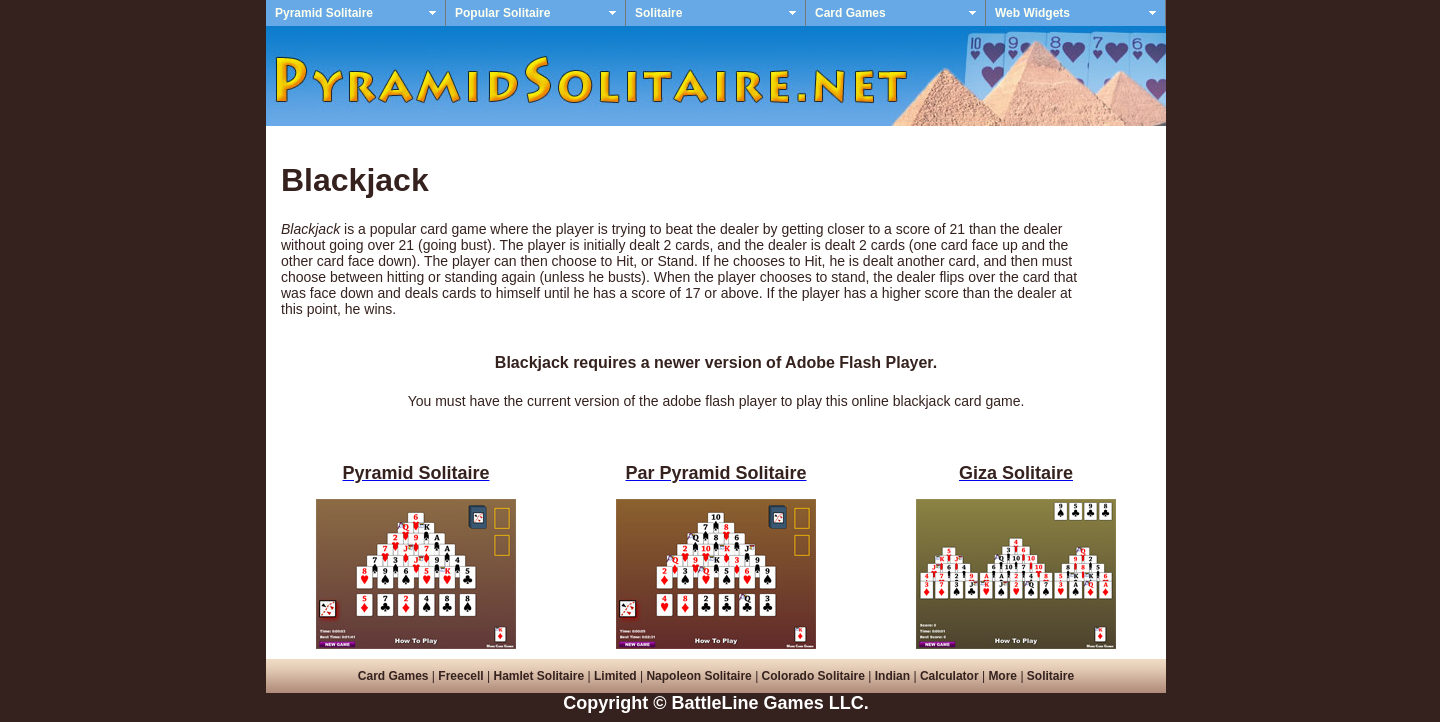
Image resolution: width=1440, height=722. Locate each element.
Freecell (460, 676)
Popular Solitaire (502, 13)
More (1002, 676)
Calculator (949, 676)
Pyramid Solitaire (324, 13)
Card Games (850, 13)
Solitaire (658, 13)
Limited (615, 676)
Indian (892, 676)
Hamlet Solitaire (538, 676)
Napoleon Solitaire (698, 676)
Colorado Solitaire (813, 676)
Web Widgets (1032, 13)
